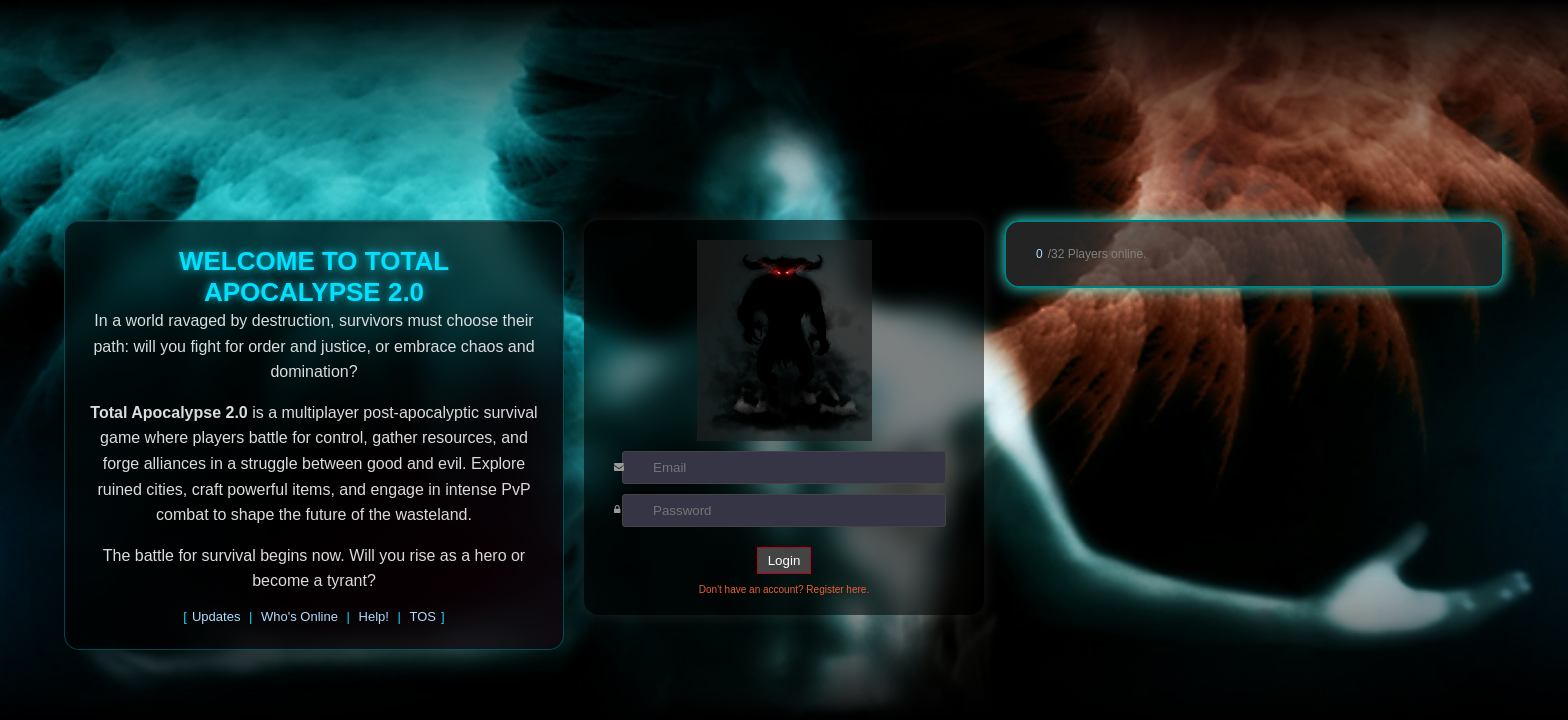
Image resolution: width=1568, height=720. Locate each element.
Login (784, 560)
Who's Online (299, 616)
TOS (423, 616)
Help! (374, 616)
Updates (216, 616)
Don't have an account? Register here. (784, 589)
